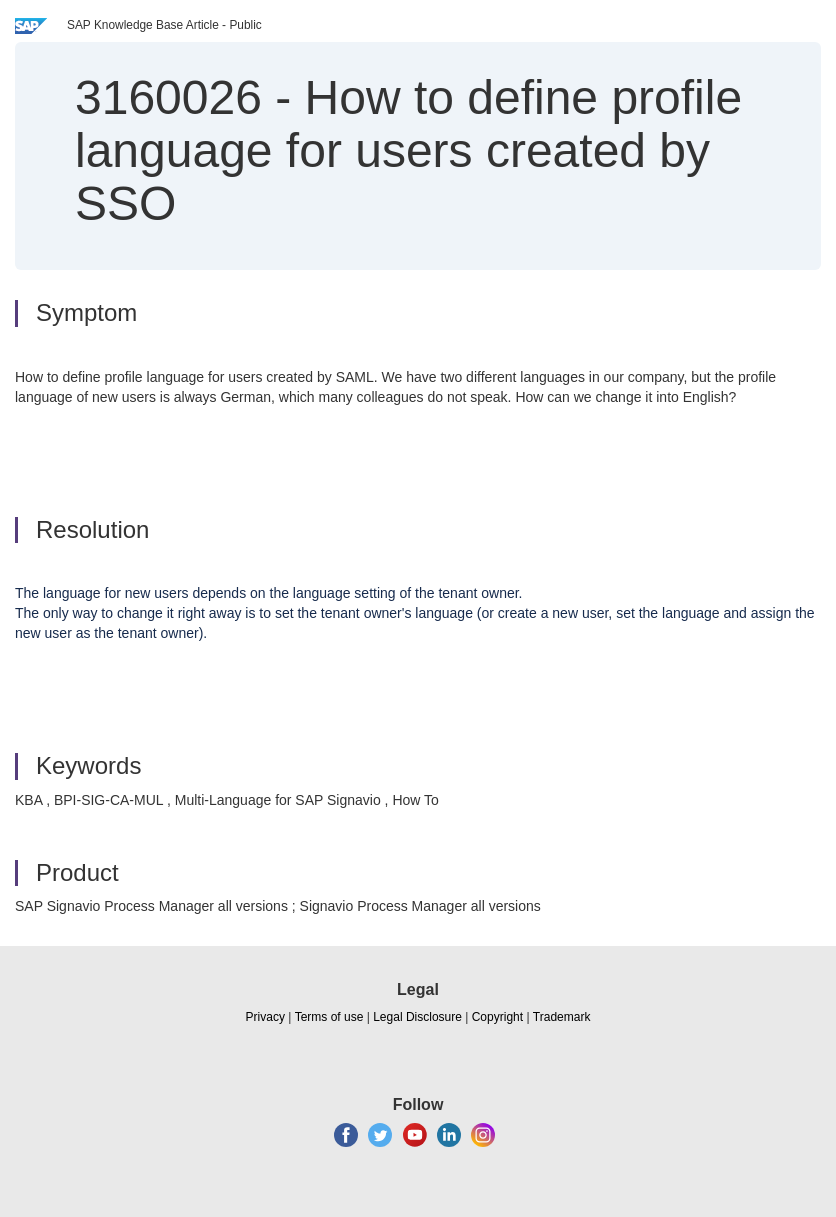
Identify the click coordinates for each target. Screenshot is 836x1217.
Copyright (497, 1017)
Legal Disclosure (417, 1017)
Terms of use (329, 1017)
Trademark (562, 1017)
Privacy (265, 1017)
